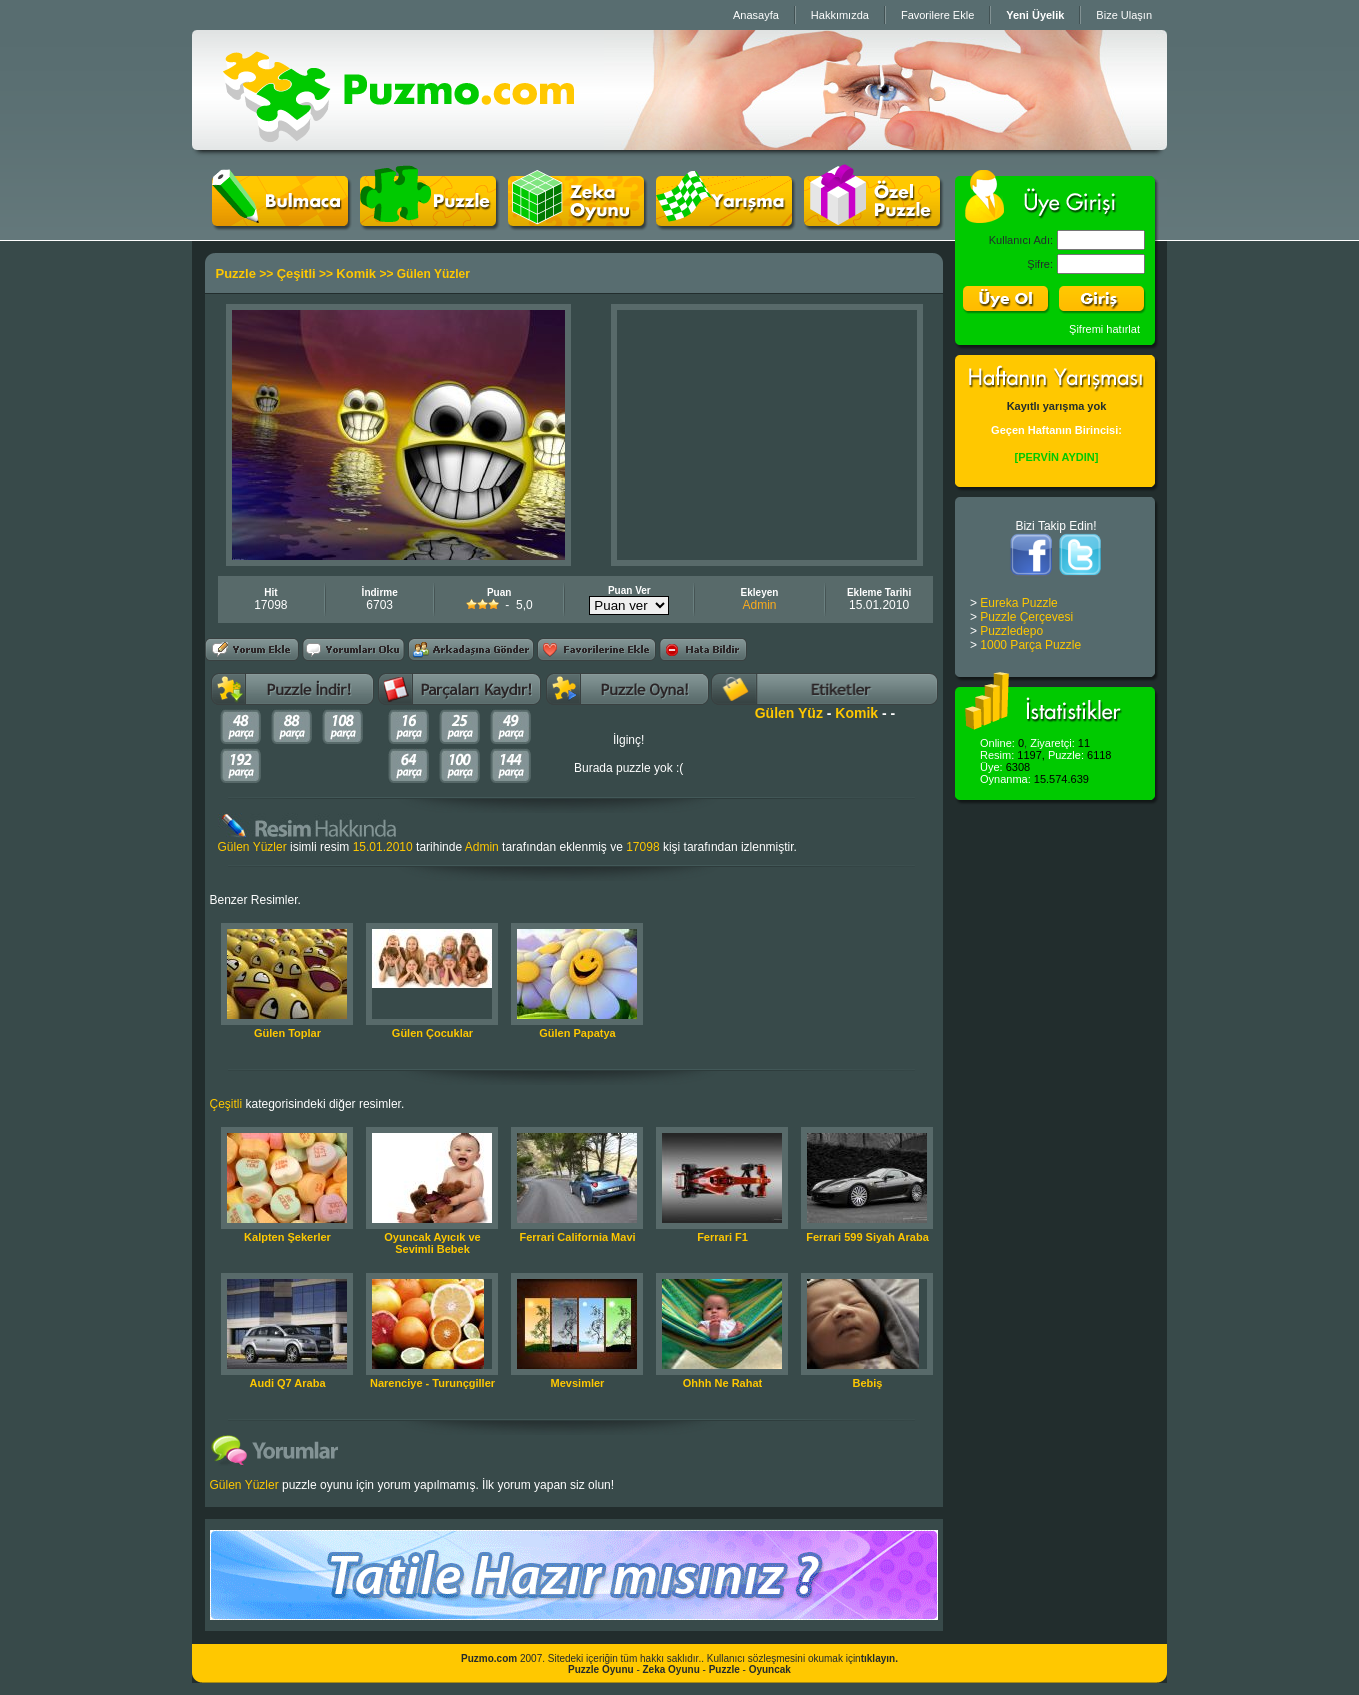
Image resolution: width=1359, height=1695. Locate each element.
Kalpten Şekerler (287, 1237)
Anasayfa (756, 15)
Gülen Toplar (287, 1033)
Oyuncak (770, 1669)
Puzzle (236, 273)
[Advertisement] (767, 435)
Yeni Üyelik (1035, 15)
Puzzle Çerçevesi (1026, 617)
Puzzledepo (1011, 631)
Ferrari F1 (722, 1237)
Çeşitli (296, 273)
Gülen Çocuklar (432, 1033)
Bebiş (868, 1383)
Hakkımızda (840, 15)
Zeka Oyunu (671, 1669)
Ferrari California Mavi (577, 1237)
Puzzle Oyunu (601, 1669)
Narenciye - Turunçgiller (432, 1383)
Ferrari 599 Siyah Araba (867, 1237)
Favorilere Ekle (937, 15)
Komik (356, 273)
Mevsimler (578, 1383)
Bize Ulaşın (1124, 15)
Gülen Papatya (577, 1033)
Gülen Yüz (789, 713)
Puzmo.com (489, 1658)
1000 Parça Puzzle (1030, 645)
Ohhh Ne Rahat (722, 1383)
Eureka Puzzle (1018, 603)
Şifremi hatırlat (1104, 329)
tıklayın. (879, 1658)
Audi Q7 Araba (288, 1383)
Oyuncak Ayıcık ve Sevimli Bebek (432, 1243)
